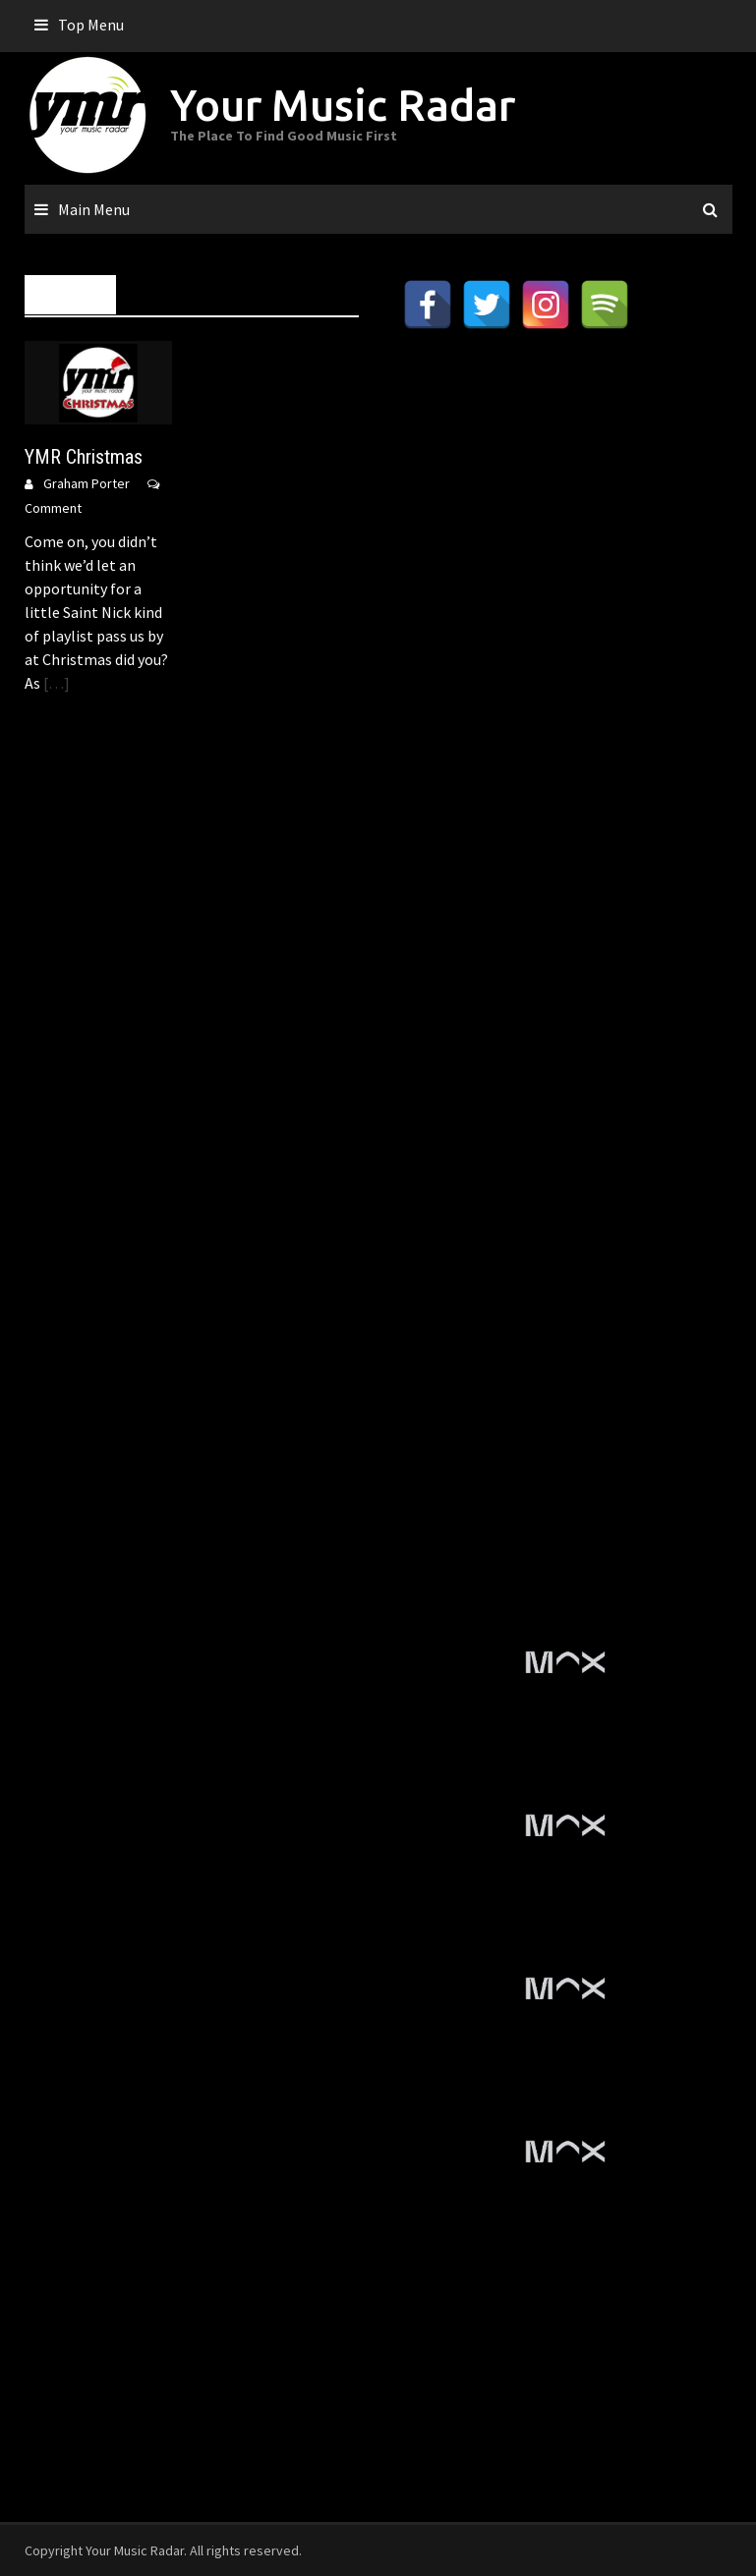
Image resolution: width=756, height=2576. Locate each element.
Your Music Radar (342, 105)
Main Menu (94, 209)
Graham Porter (86, 483)
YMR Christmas (84, 457)
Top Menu (91, 24)
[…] (55, 683)
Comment (53, 508)
